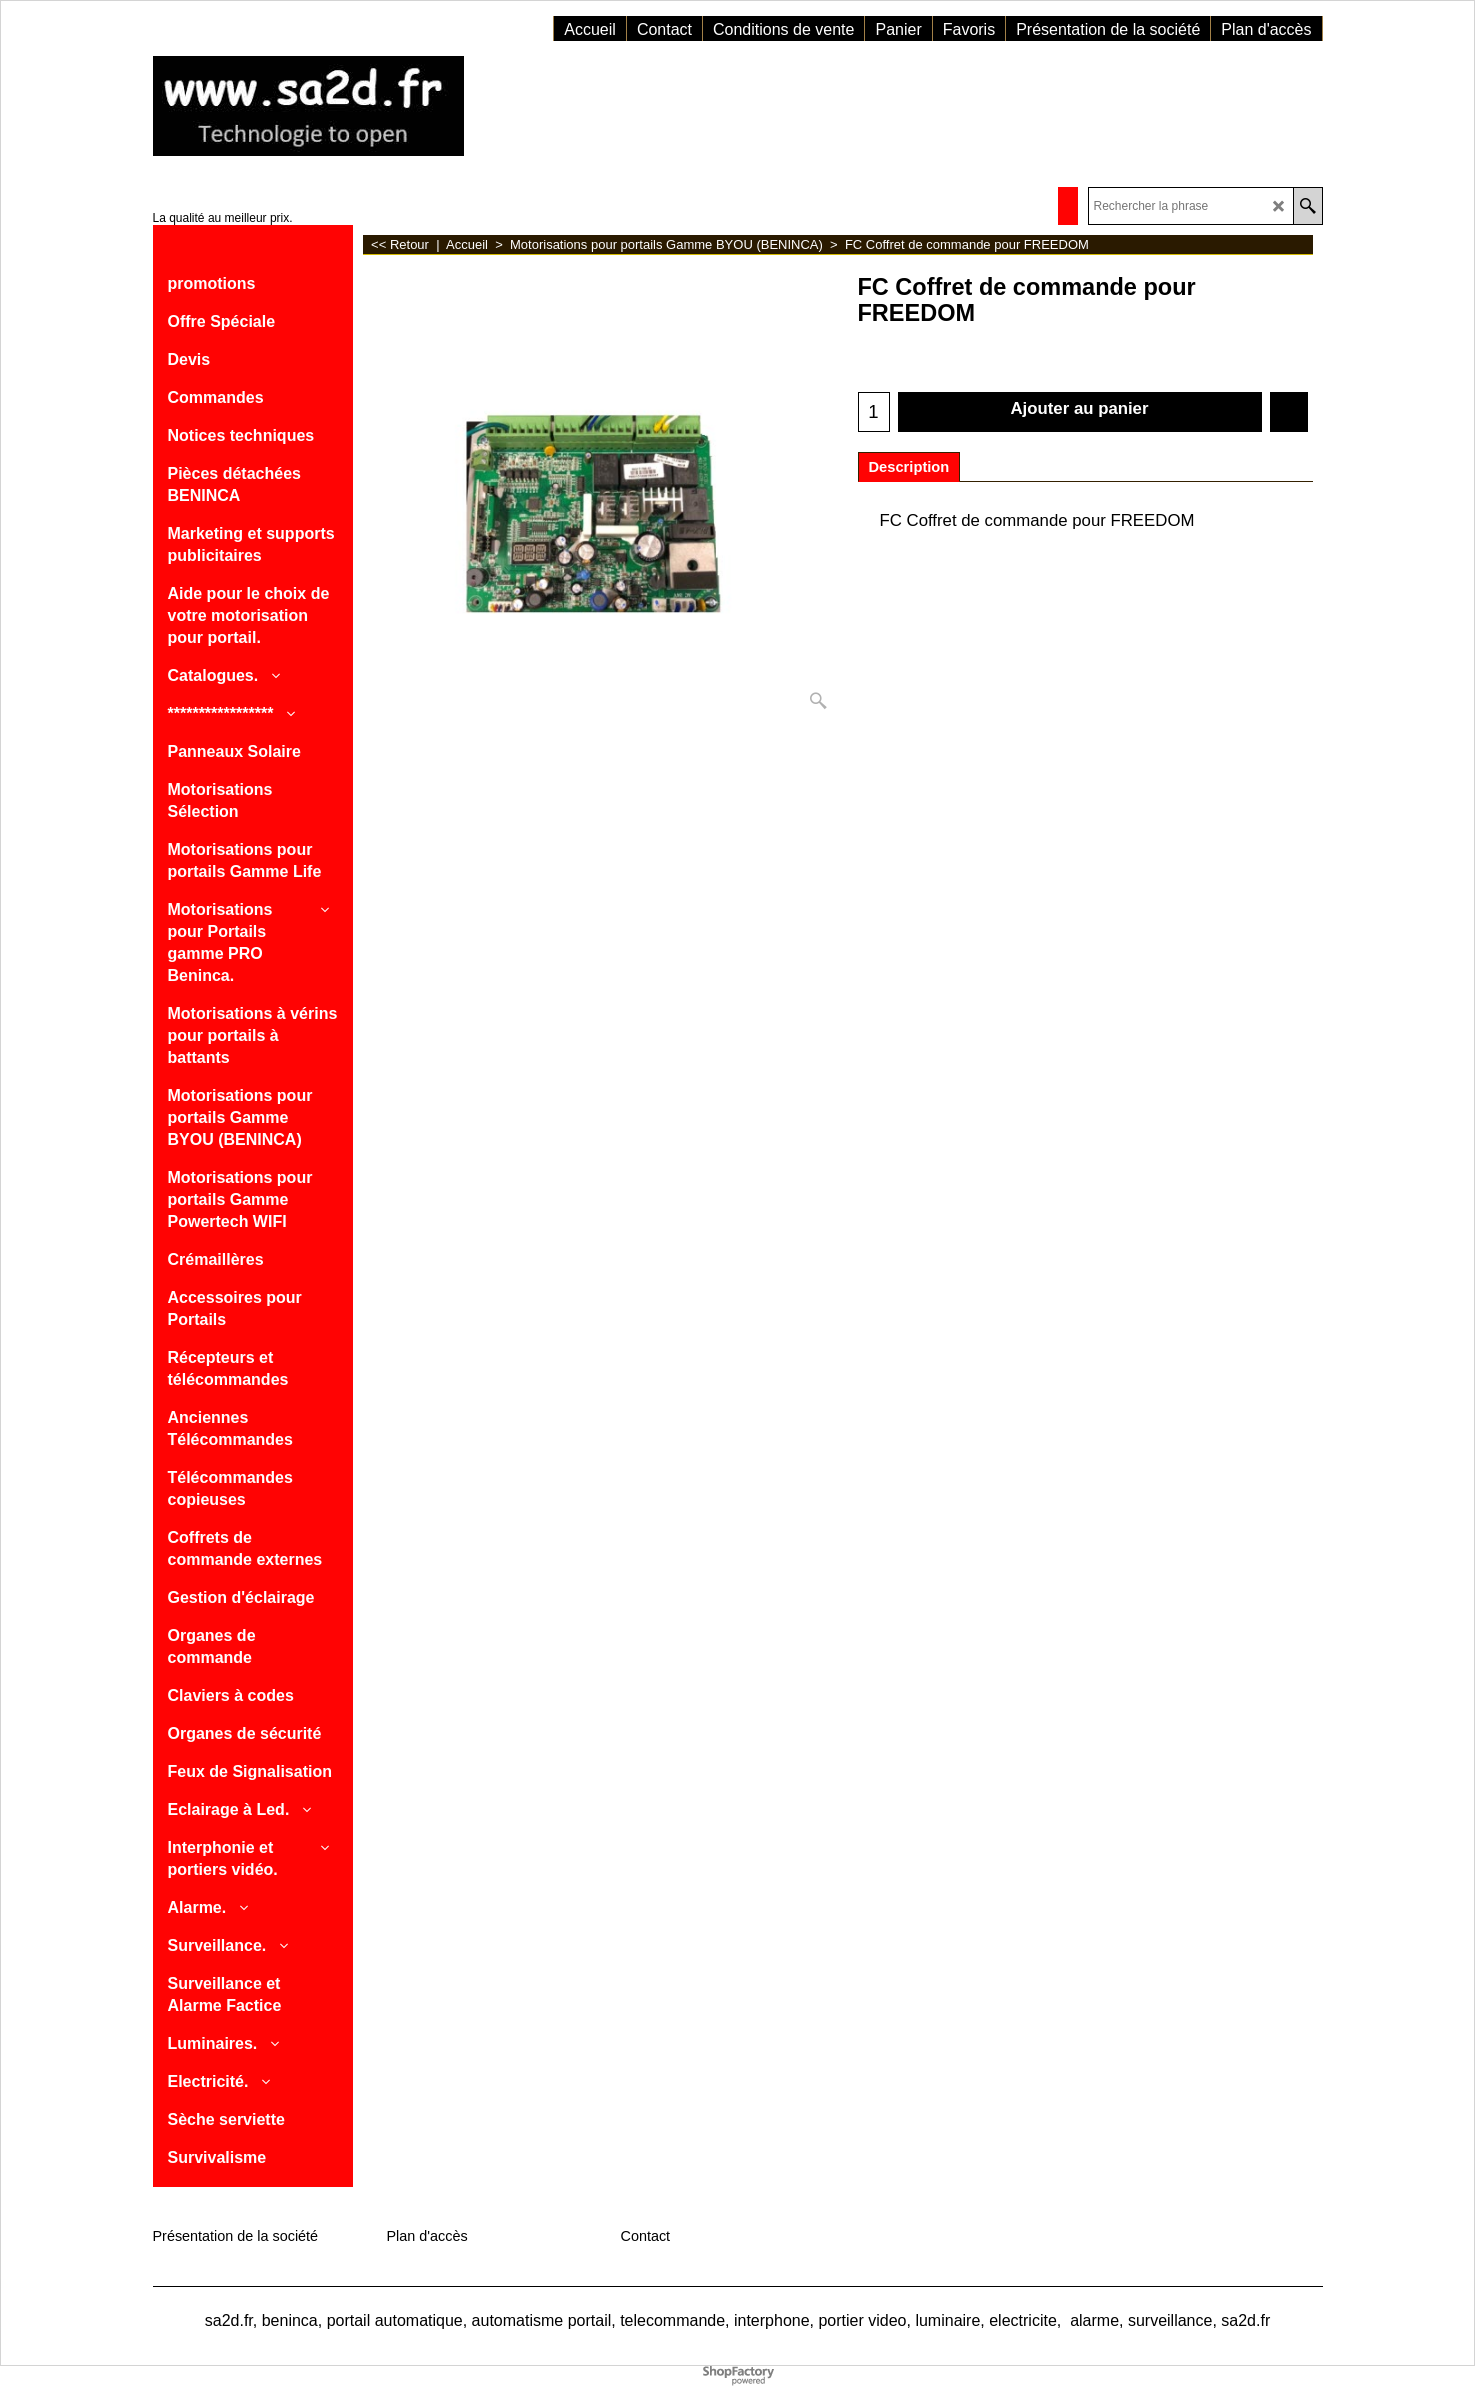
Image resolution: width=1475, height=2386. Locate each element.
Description (909, 467)
